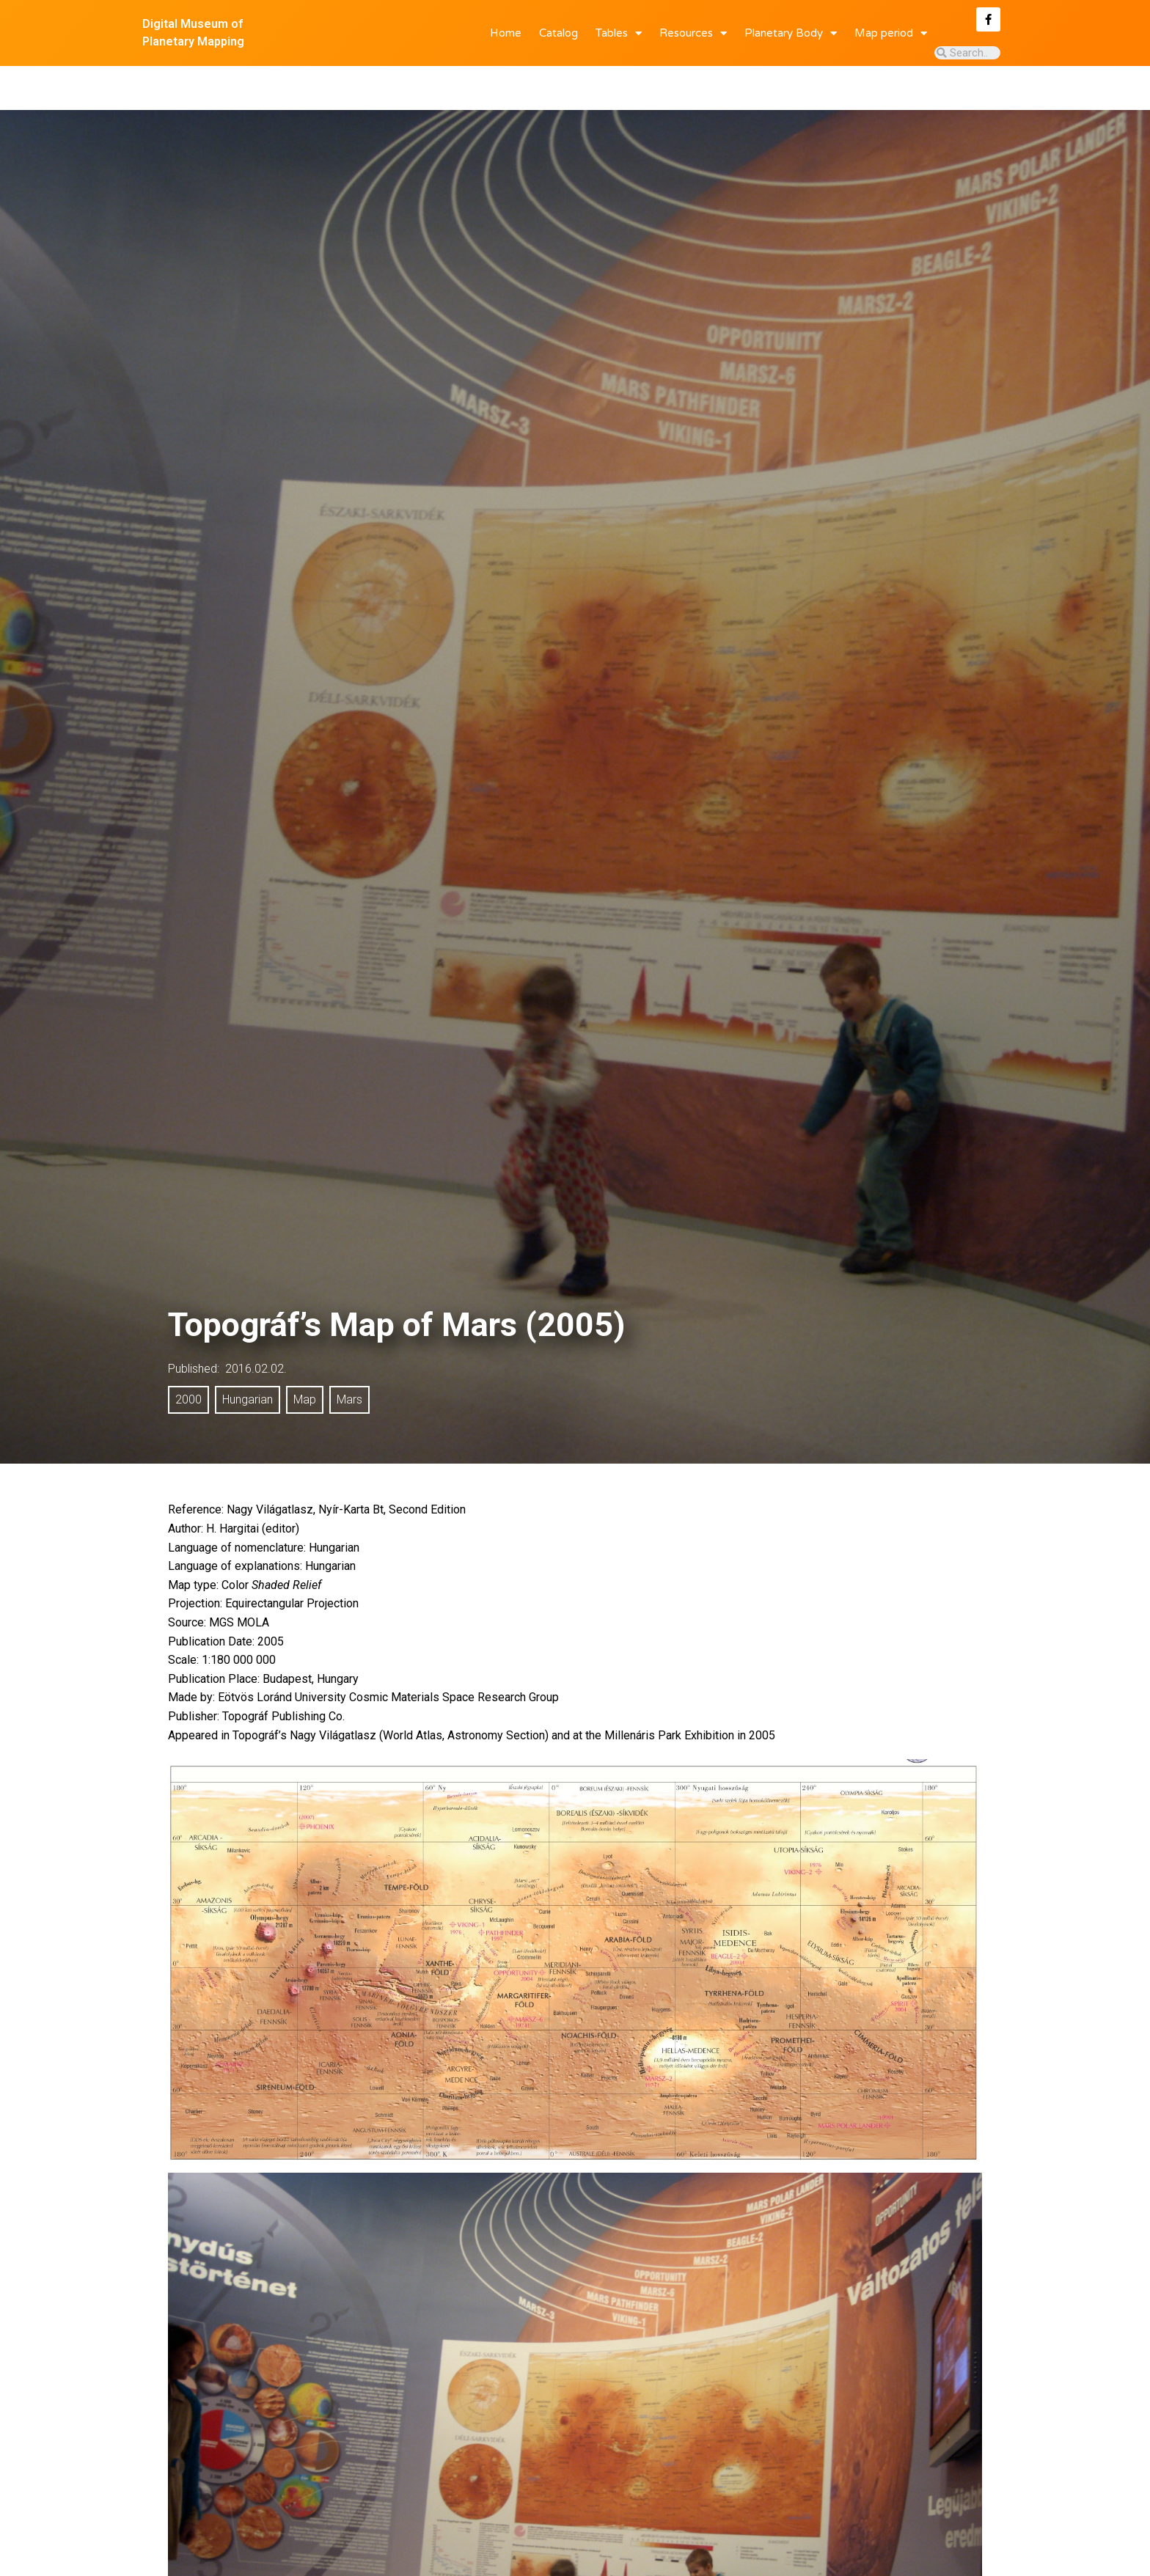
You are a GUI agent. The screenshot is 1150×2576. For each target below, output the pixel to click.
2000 (188, 1356)
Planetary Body (790, 33)
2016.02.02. (256, 1325)
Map (304, 1356)
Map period (890, 33)
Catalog (558, 33)
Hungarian (247, 1356)
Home (505, 33)
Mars (349, 1356)
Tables (619, 33)
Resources (693, 33)
